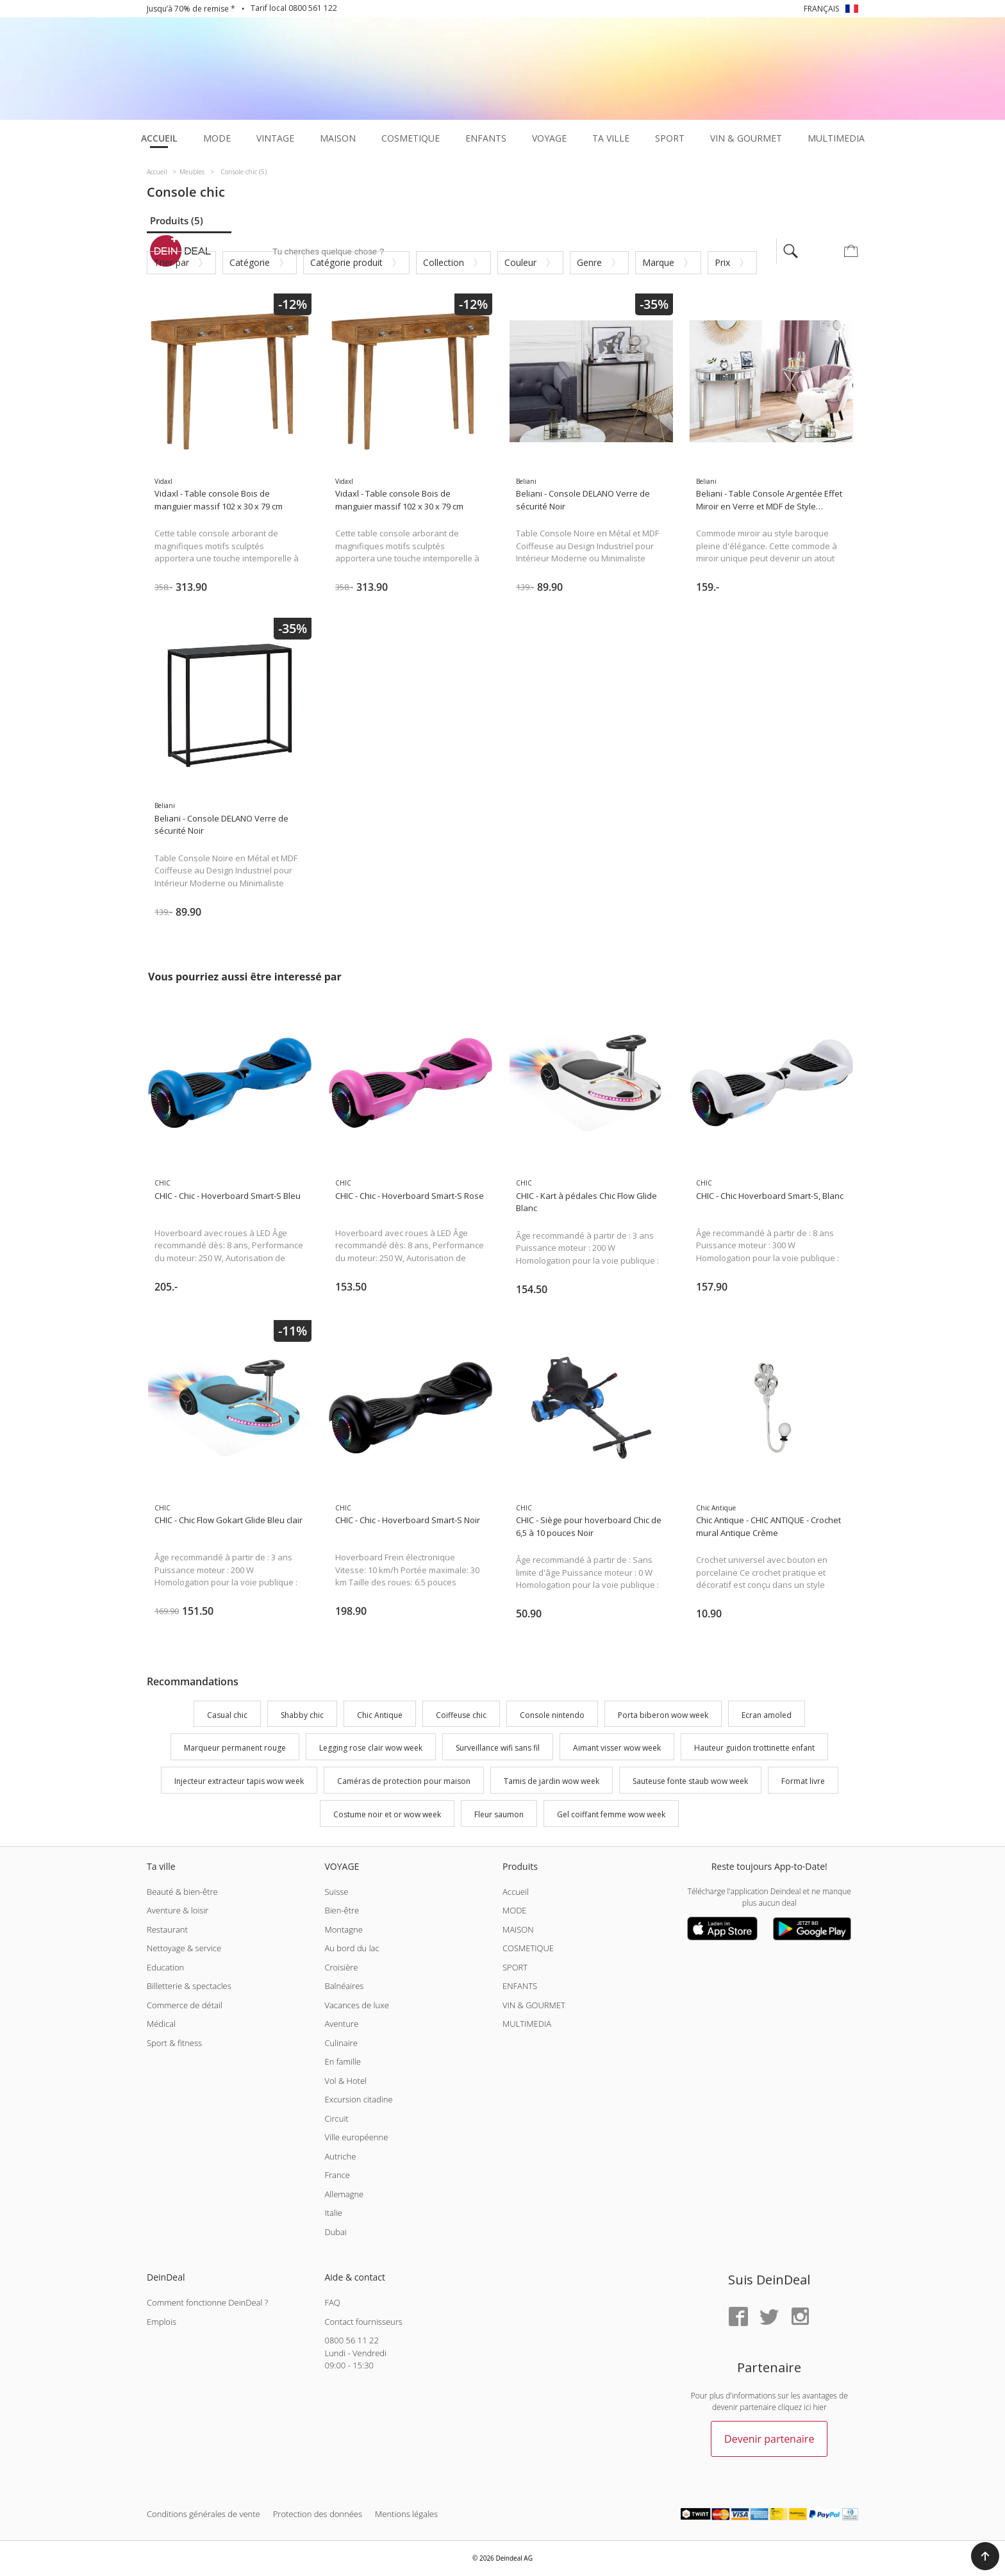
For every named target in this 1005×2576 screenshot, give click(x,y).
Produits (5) (176, 220)
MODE (515, 1910)
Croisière (341, 1967)
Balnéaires (343, 1986)
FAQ (332, 2302)
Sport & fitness (174, 2043)
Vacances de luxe (356, 2005)
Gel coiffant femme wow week (611, 1814)
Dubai (335, 2232)
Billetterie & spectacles (189, 1986)
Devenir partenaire (769, 2439)
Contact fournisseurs (363, 2321)
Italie (333, 2212)
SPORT (515, 1967)
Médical (161, 2023)
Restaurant (167, 1929)
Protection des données (317, 2514)
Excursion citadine (358, 2099)
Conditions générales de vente (203, 2514)
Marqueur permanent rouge (235, 1748)
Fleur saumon (499, 1814)
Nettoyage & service (184, 1948)
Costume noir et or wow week (387, 1814)
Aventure (341, 2023)
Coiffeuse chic (461, 1715)
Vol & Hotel (345, 2080)
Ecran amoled (767, 1715)
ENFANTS (520, 1986)
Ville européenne (356, 2137)
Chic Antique (380, 1715)
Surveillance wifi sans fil (498, 1748)
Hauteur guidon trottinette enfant (754, 1748)
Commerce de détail (184, 2005)
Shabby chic (302, 1715)
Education (165, 1967)
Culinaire (340, 2043)
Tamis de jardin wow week (551, 1781)
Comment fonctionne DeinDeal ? (207, 2302)
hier (820, 2407)
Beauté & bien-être (182, 1891)
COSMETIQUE (528, 1948)
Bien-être (341, 1910)
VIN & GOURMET (534, 2005)
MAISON (518, 1929)
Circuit (336, 2118)
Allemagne (343, 2194)
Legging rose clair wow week (370, 1748)
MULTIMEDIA (527, 2023)
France (336, 2175)
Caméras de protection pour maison (403, 1781)
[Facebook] (738, 2317)
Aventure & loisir (177, 1910)
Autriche (340, 2156)
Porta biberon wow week (663, 1715)
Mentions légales (406, 2514)
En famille (342, 2061)
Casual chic (227, 1715)
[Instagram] (800, 2317)
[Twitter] (769, 2317)
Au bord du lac (351, 1948)
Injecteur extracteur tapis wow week (239, 1781)
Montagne (343, 1929)
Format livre (803, 1781)
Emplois (161, 2321)
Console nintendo (552, 1715)
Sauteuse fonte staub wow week (690, 1781)
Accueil (516, 1891)
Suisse (336, 1891)
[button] (985, 2556)
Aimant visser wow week (617, 1748)
